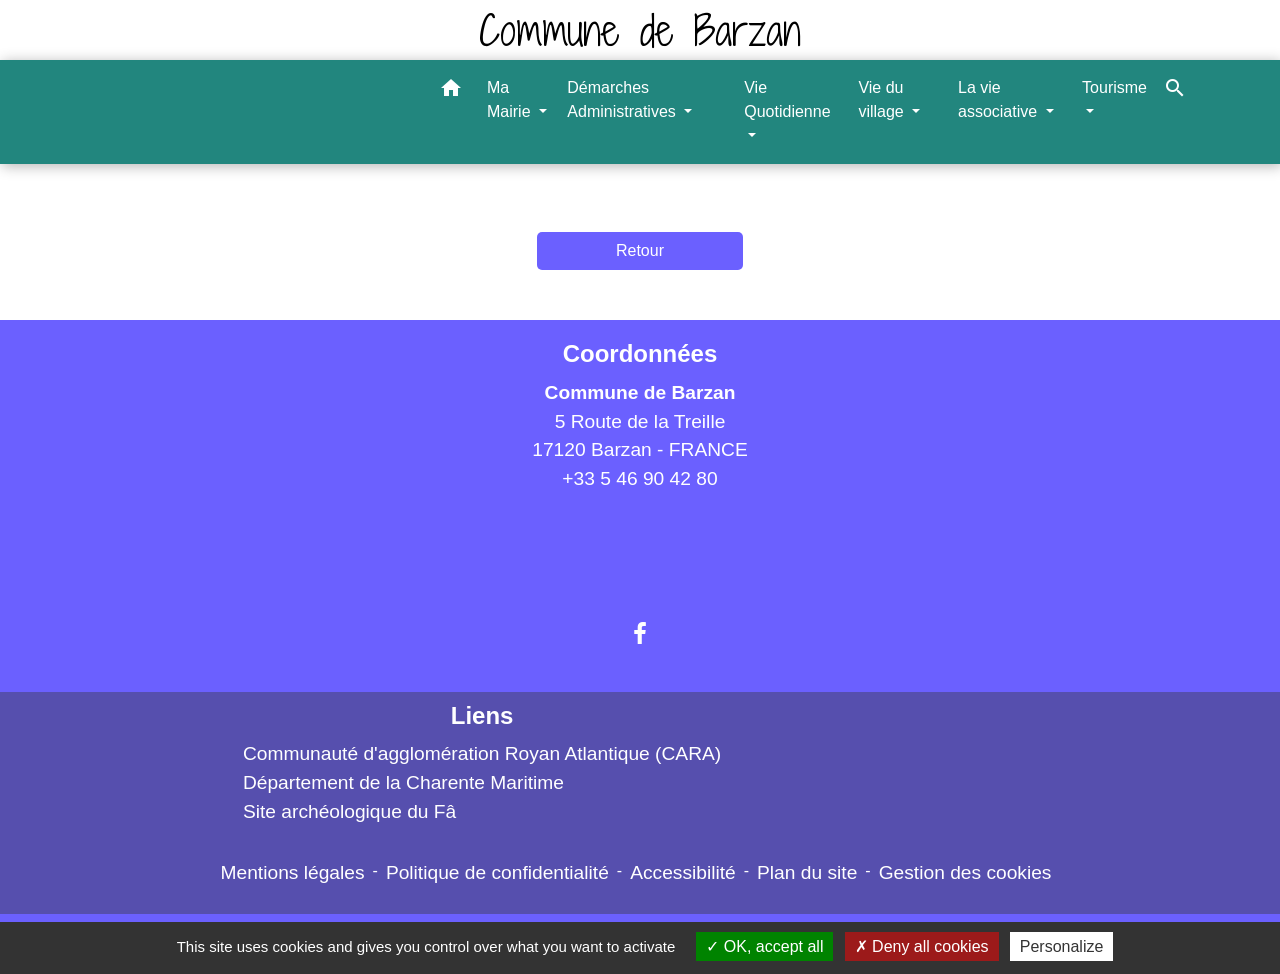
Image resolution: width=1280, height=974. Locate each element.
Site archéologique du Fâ (349, 811)
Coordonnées (640, 353)
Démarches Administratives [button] (623, 99)
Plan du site (807, 872)
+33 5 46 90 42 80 (639, 478)
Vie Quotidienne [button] (787, 99)
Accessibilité (683, 872)
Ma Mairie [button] (511, 99)
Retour (640, 250)
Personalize (1062, 946)
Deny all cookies (922, 946)
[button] (451, 91)
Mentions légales (293, 872)
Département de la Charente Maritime (403, 782)
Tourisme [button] (1114, 87)
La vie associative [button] (1000, 99)
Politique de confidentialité (497, 872)
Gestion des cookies (965, 872)
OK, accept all (764, 946)
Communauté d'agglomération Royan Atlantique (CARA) (482, 753)
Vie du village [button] (883, 99)
